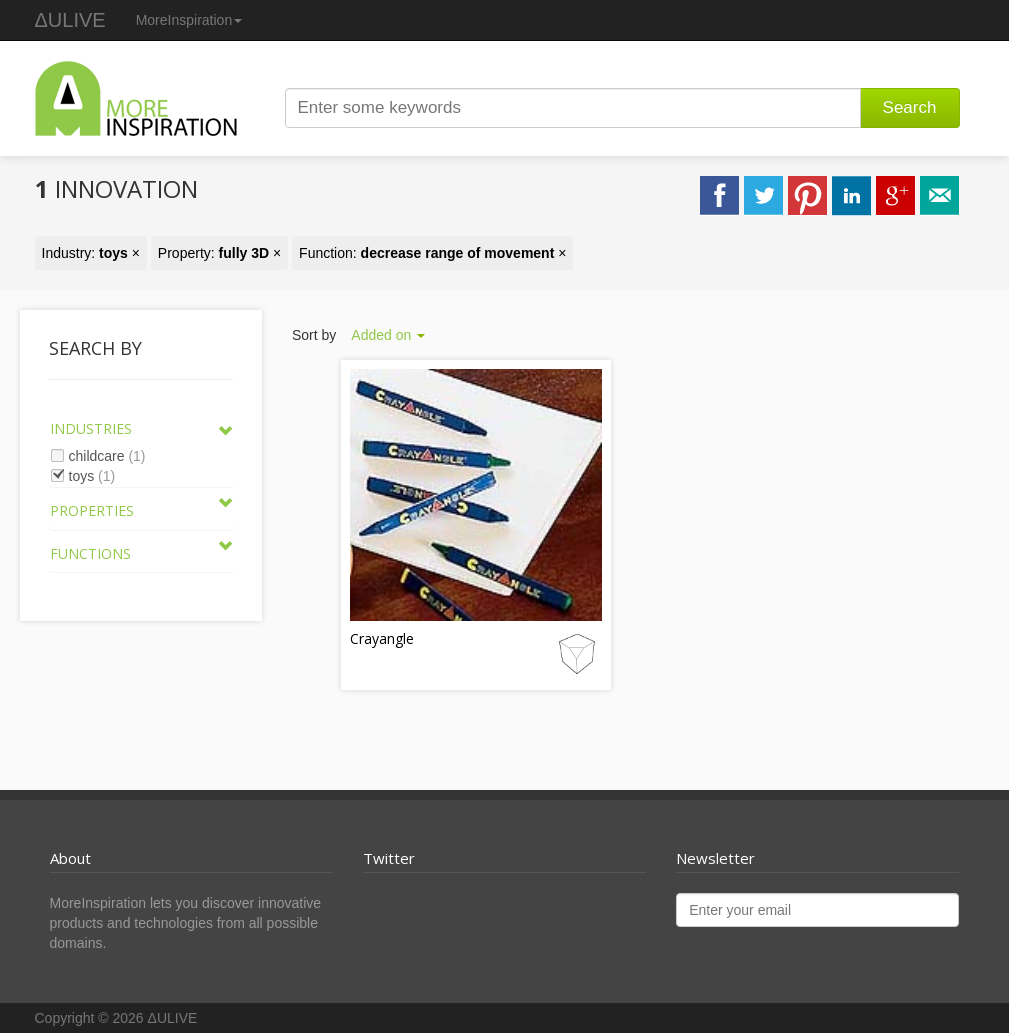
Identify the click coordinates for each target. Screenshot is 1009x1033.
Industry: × (91, 253)
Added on (388, 335)
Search (910, 107)
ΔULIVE (70, 20)
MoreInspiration (189, 20)
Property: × (219, 253)
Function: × (432, 253)
